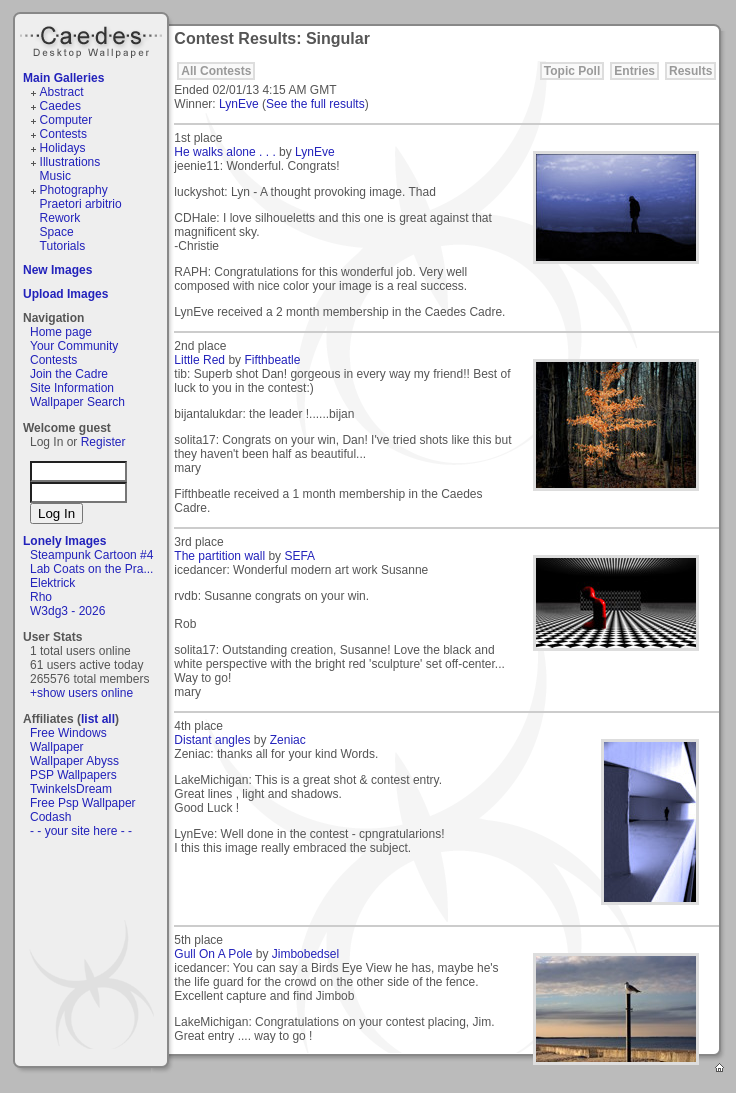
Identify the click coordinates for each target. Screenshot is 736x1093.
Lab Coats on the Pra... (91, 569)
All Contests (216, 71)
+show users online (81, 693)
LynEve (239, 104)
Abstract (62, 92)
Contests (63, 134)
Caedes (93, 39)
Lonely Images (64, 541)
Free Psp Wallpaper (83, 803)
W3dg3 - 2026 (67, 611)
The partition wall (219, 556)
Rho (41, 597)
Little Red (199, 360)
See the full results (315, 104)
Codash (50, 817)
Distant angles (212, 740)
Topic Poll (572, 71)
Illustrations (70, 162)
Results (690, 71)
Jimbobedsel (305, 954)
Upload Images (65, 294)
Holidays (63, 148)
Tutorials (63, 246)
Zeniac (288, 740)
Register (103, 442)
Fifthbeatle (272, 360)
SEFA (299, 556)
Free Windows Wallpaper (68, 740)
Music (55, 176)
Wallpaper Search (77, 402)
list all (98, 719)
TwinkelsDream (71, 789)
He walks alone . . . (224, 152)
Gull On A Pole (213, 954)
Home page (61, 332)
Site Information (72, 388)
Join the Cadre (69, 374)
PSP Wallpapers (73, 775)
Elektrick (52, 583)
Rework (60, 218)
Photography (74, 190)
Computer (66, 120)
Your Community (74, 346)
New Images (57, 270)
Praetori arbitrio (81, 204)
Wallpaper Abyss (74, 761)
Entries (634, 71)
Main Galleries (63, 78)
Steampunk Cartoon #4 (91, 555)
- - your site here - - (81, 831)
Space (57, 232)
